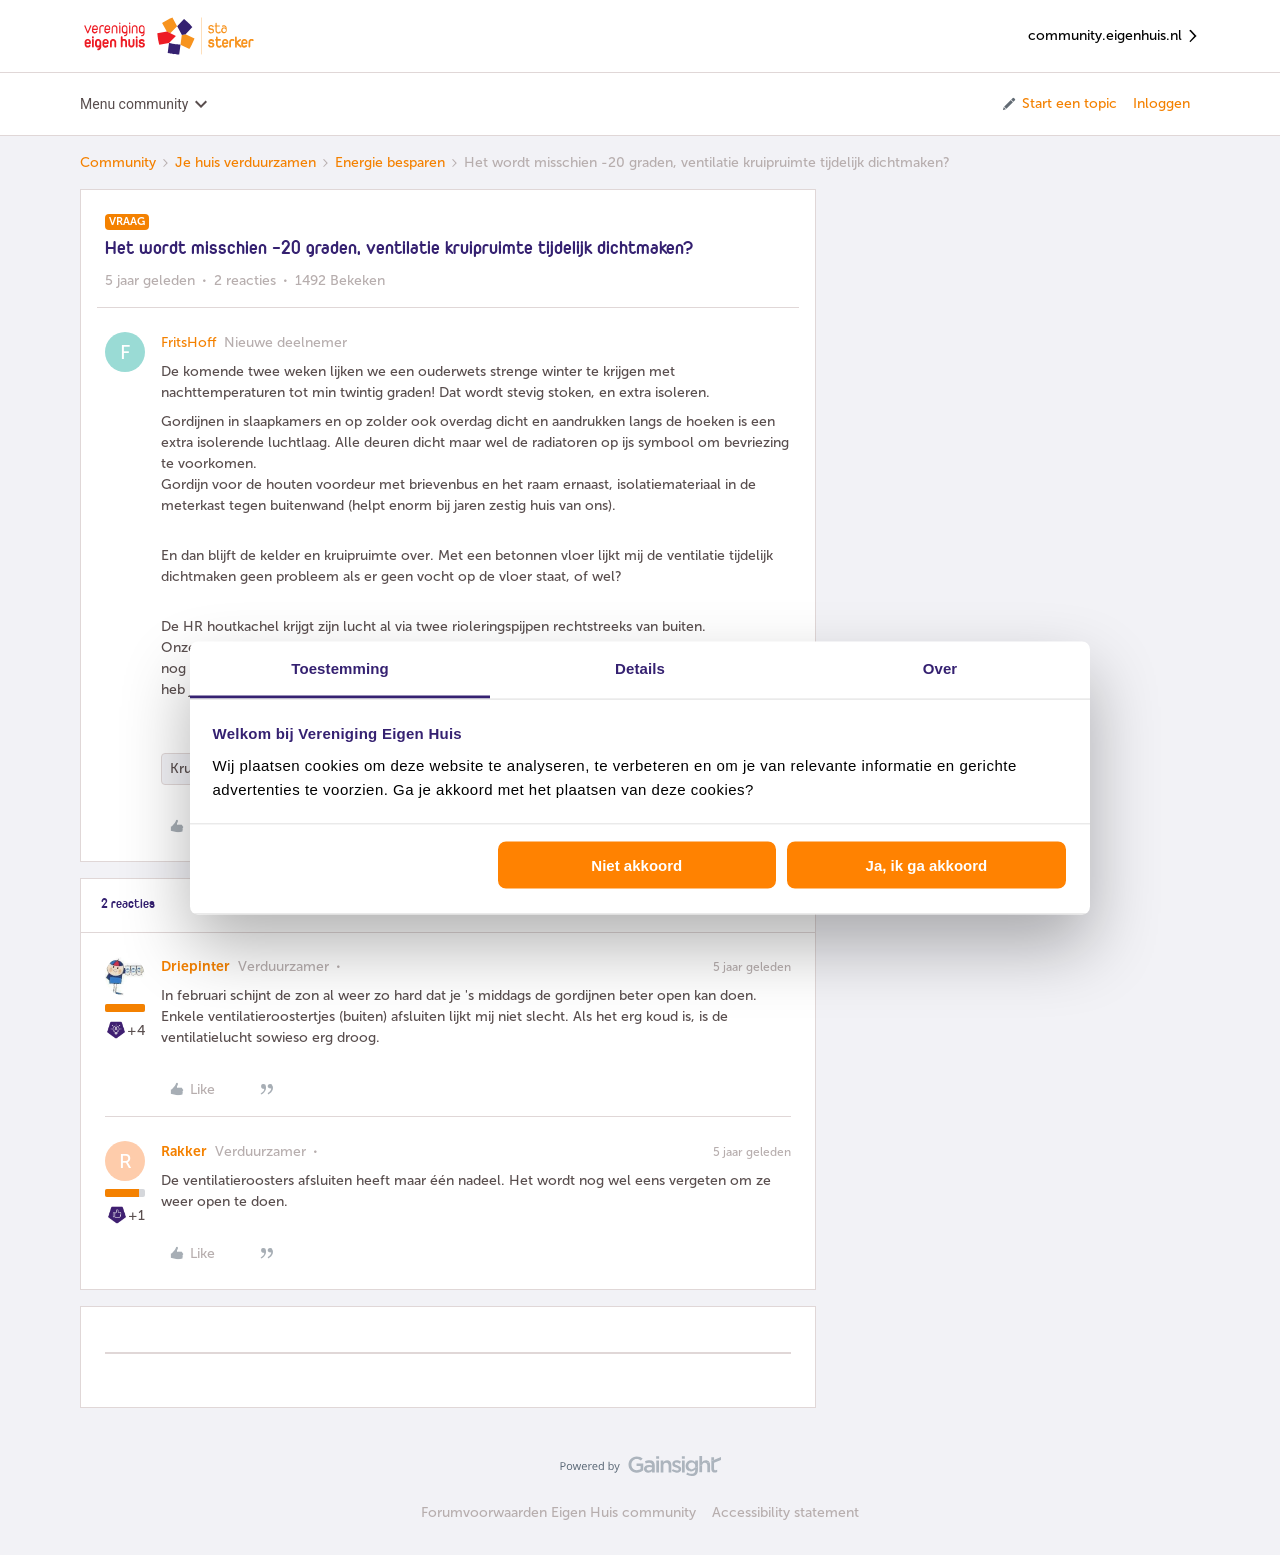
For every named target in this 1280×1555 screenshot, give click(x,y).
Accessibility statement (785, 1512)
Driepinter (195, 966)
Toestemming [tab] (340, 667)
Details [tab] (640, 667)
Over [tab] (940, 667)
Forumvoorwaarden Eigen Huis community (558, 1512)
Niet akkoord (636, 865)
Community (118, 162)
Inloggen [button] (1161, 103)
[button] (1058, 104)
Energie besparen (390, 162)
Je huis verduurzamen (245, 162)
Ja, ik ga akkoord (927, 865)
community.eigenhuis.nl (1114, 36)
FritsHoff (188, 342)
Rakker (184, 1151)
